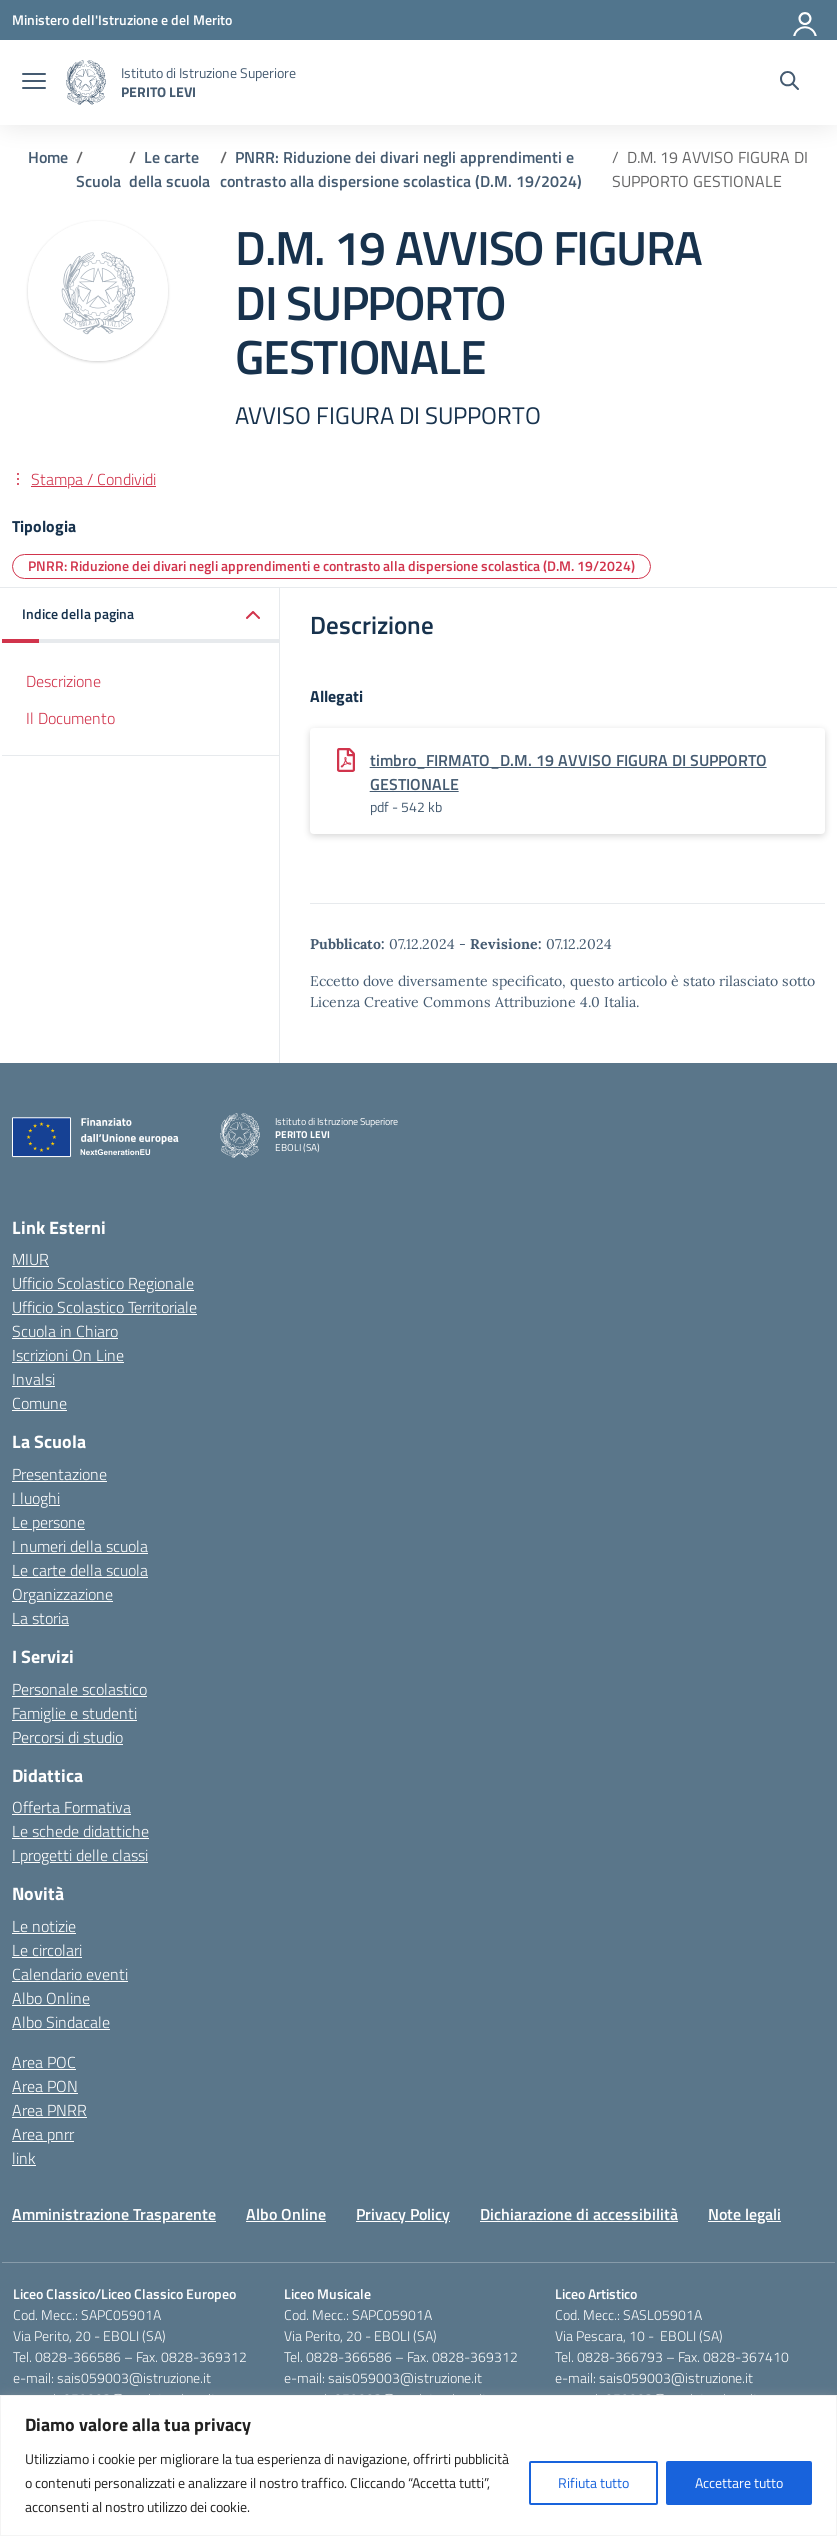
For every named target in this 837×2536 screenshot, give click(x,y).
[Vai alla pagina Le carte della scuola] (169, 169)
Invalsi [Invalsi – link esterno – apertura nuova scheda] (33, 1379)
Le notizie (44, 1926)
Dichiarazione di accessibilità (579, 2214)
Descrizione (63, 681)
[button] (141, 615)
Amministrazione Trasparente (114, 2214)
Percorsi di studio (67, 1737)
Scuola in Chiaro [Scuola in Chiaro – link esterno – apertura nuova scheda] (65, 1331)
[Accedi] (806, 20)
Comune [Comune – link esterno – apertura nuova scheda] (39, 1403)
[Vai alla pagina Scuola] (98, 181)
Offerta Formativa (71, 1807)
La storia (40, 1618)
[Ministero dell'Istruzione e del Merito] (122, 19)
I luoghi (36, 1498)
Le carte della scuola (80, 1570)
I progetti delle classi (80, 1855)
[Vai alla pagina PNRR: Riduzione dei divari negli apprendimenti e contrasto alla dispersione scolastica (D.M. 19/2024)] (401, 169)
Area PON (45, 2086)
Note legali (744, 2214)
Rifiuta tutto (593, 2482)
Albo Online (51, 1998)
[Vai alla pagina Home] (48, 157)
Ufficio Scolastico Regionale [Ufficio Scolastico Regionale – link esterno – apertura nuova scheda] (103, 1283)
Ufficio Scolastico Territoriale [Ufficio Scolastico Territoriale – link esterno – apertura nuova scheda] (104, 1307)
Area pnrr (43, 2134)
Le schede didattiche (80, 1831)
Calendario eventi (70, 1974)
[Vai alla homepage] (86, 82)
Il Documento (70, 718)
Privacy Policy (403, 2214)
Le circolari (47, 1950)
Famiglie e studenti (74, 1713)
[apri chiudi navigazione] (34, 83)
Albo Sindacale (61, 2022)
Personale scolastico (79, 1689)
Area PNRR (49, 2110)
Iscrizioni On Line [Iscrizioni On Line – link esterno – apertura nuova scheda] (68, 1355)
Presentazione (59, 1474)
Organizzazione (62, 1594)
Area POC (44, 2062)
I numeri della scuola (80, 1546)
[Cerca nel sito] (789, 83)
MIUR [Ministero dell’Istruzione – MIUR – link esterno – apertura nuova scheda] (30, 1259)
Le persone (48, 1522)
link (24, 2158)
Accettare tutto (739, 2482)
